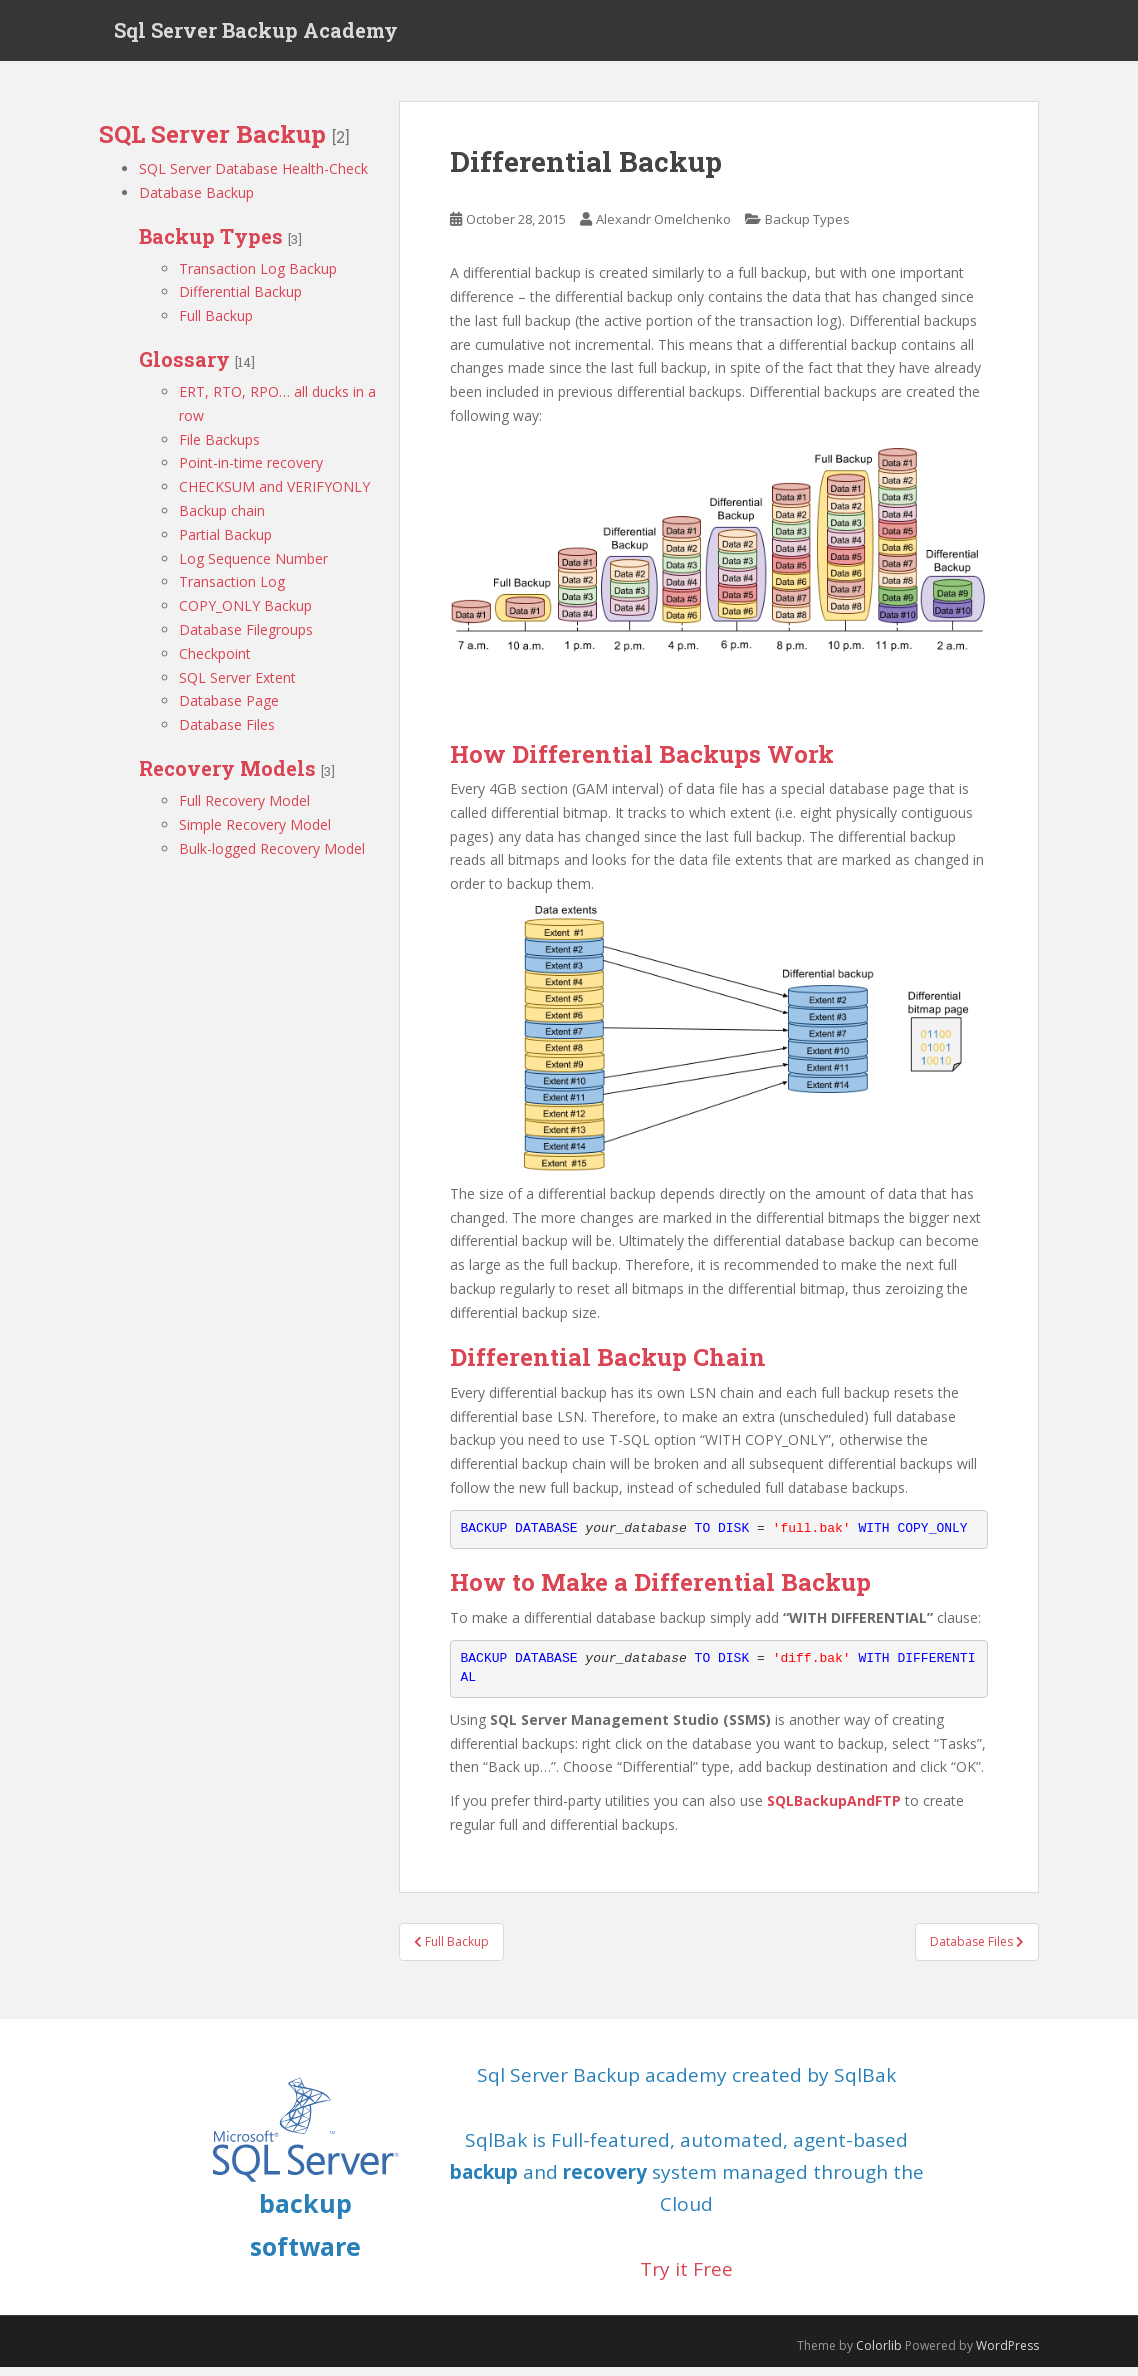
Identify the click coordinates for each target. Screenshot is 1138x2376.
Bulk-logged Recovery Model (272, 857)
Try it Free (686, 2278)
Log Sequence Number (253, 567)
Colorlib (879, 2355)
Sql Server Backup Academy (256, 35)
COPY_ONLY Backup (245, 615)
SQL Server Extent (237, 686)
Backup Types (807, 229)
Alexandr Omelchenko (663, 229)
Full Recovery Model (244, 809)
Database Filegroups (246, 638)
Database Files (227, 734)
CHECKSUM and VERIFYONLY (274, 496)
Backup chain (222, 519)
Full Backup (216, 325)
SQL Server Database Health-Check (253, 177)
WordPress (1007, 2355)
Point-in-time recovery (251, 472)
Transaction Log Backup (258, 277)
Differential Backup (240, 301)
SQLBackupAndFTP (834, 1810)
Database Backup (196, 201)
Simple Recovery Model (255, 833)
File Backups (219, 448)
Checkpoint (215, 662)
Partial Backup (225, 543)
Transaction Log (232, 591)
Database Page (229, 710)
